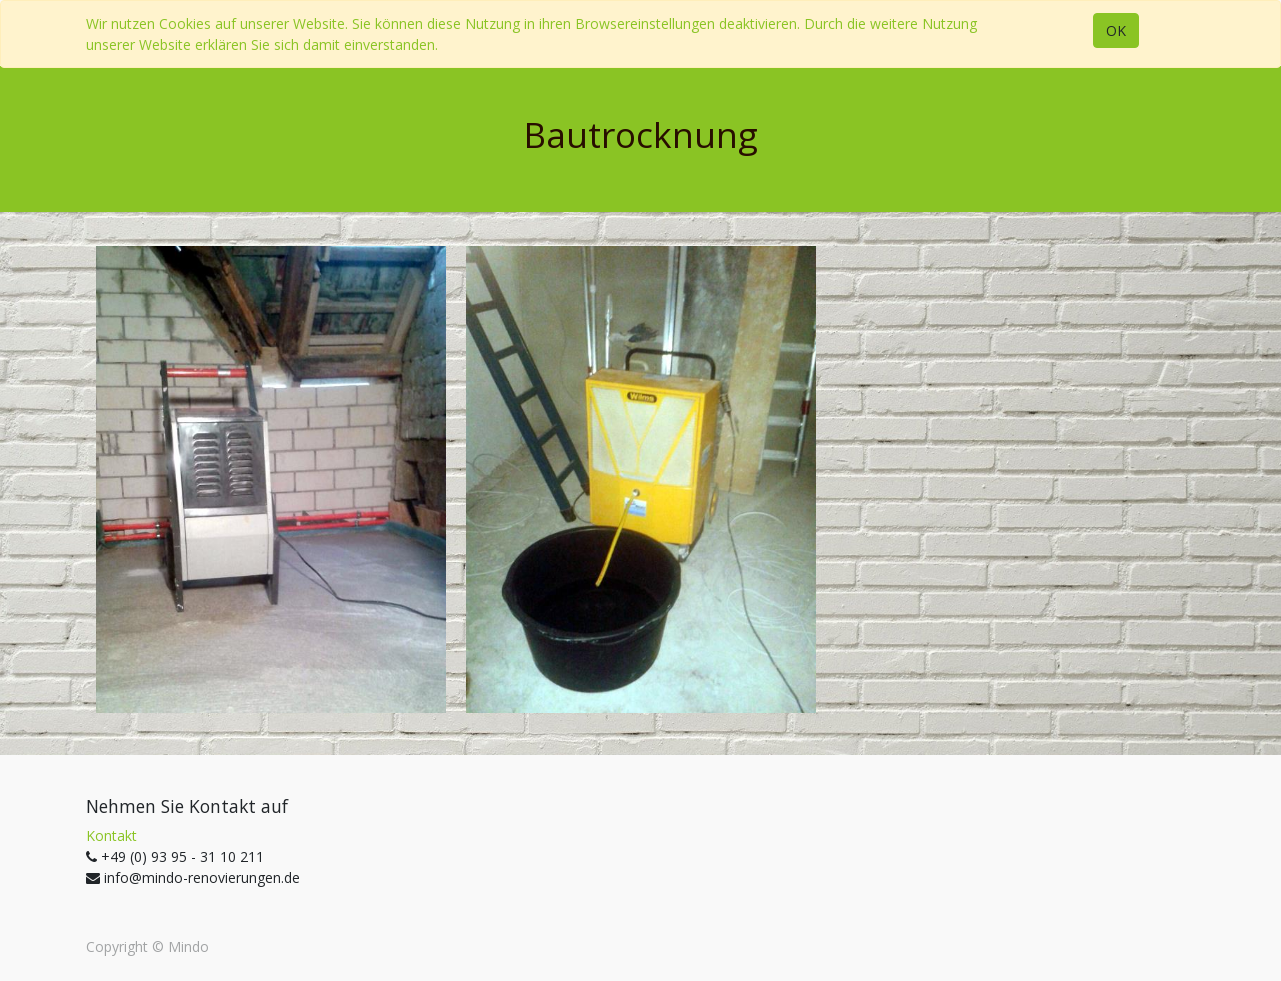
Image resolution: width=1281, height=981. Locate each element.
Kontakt (111, 835)
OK (1116, 30)
